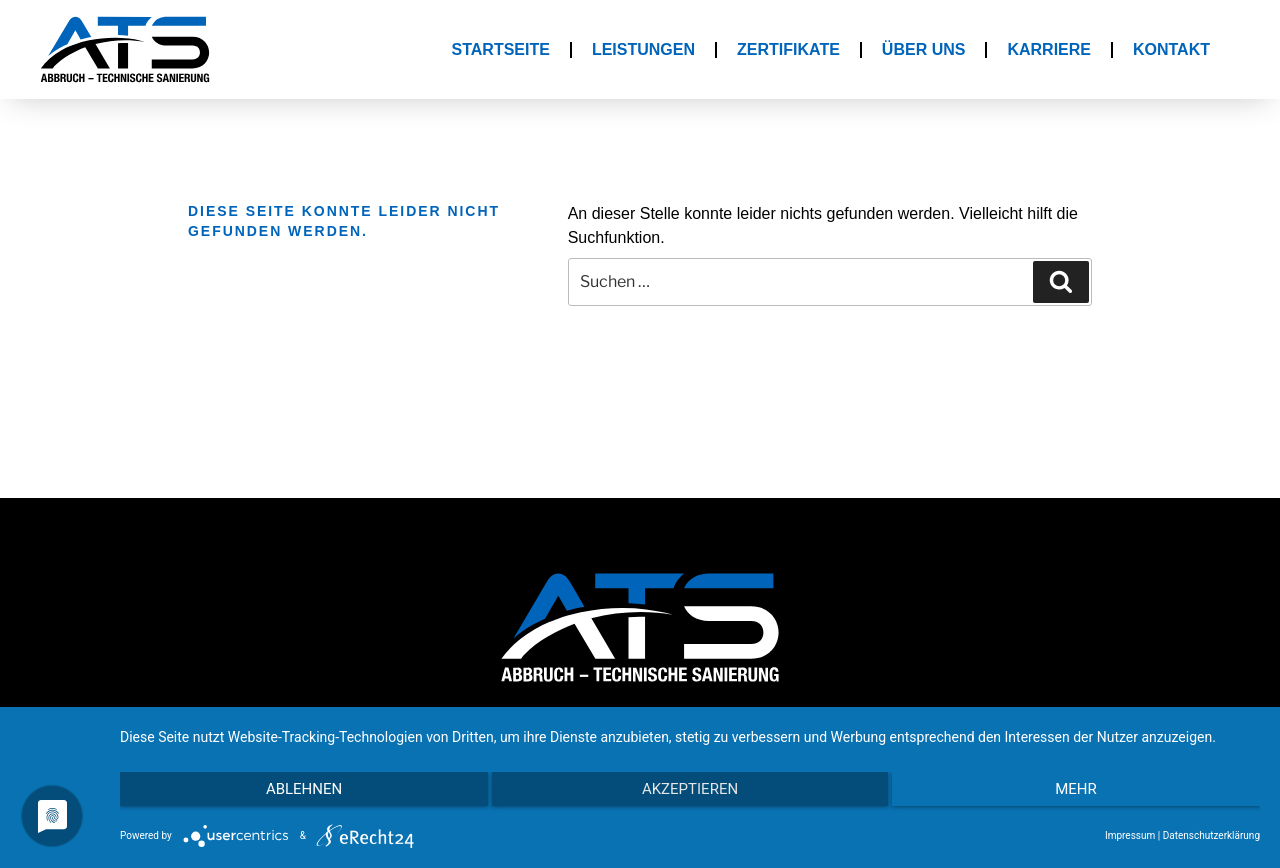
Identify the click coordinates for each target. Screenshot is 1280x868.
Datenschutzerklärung (1211, 835)
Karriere (1049, 49)
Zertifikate (788, 49)
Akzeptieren (690, 799)
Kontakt (1171, 49)
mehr (1090, 799)
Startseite (501, 49)
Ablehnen (290, 799)
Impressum (1130, 835)
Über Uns (924, 49)
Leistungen (643, 49)
